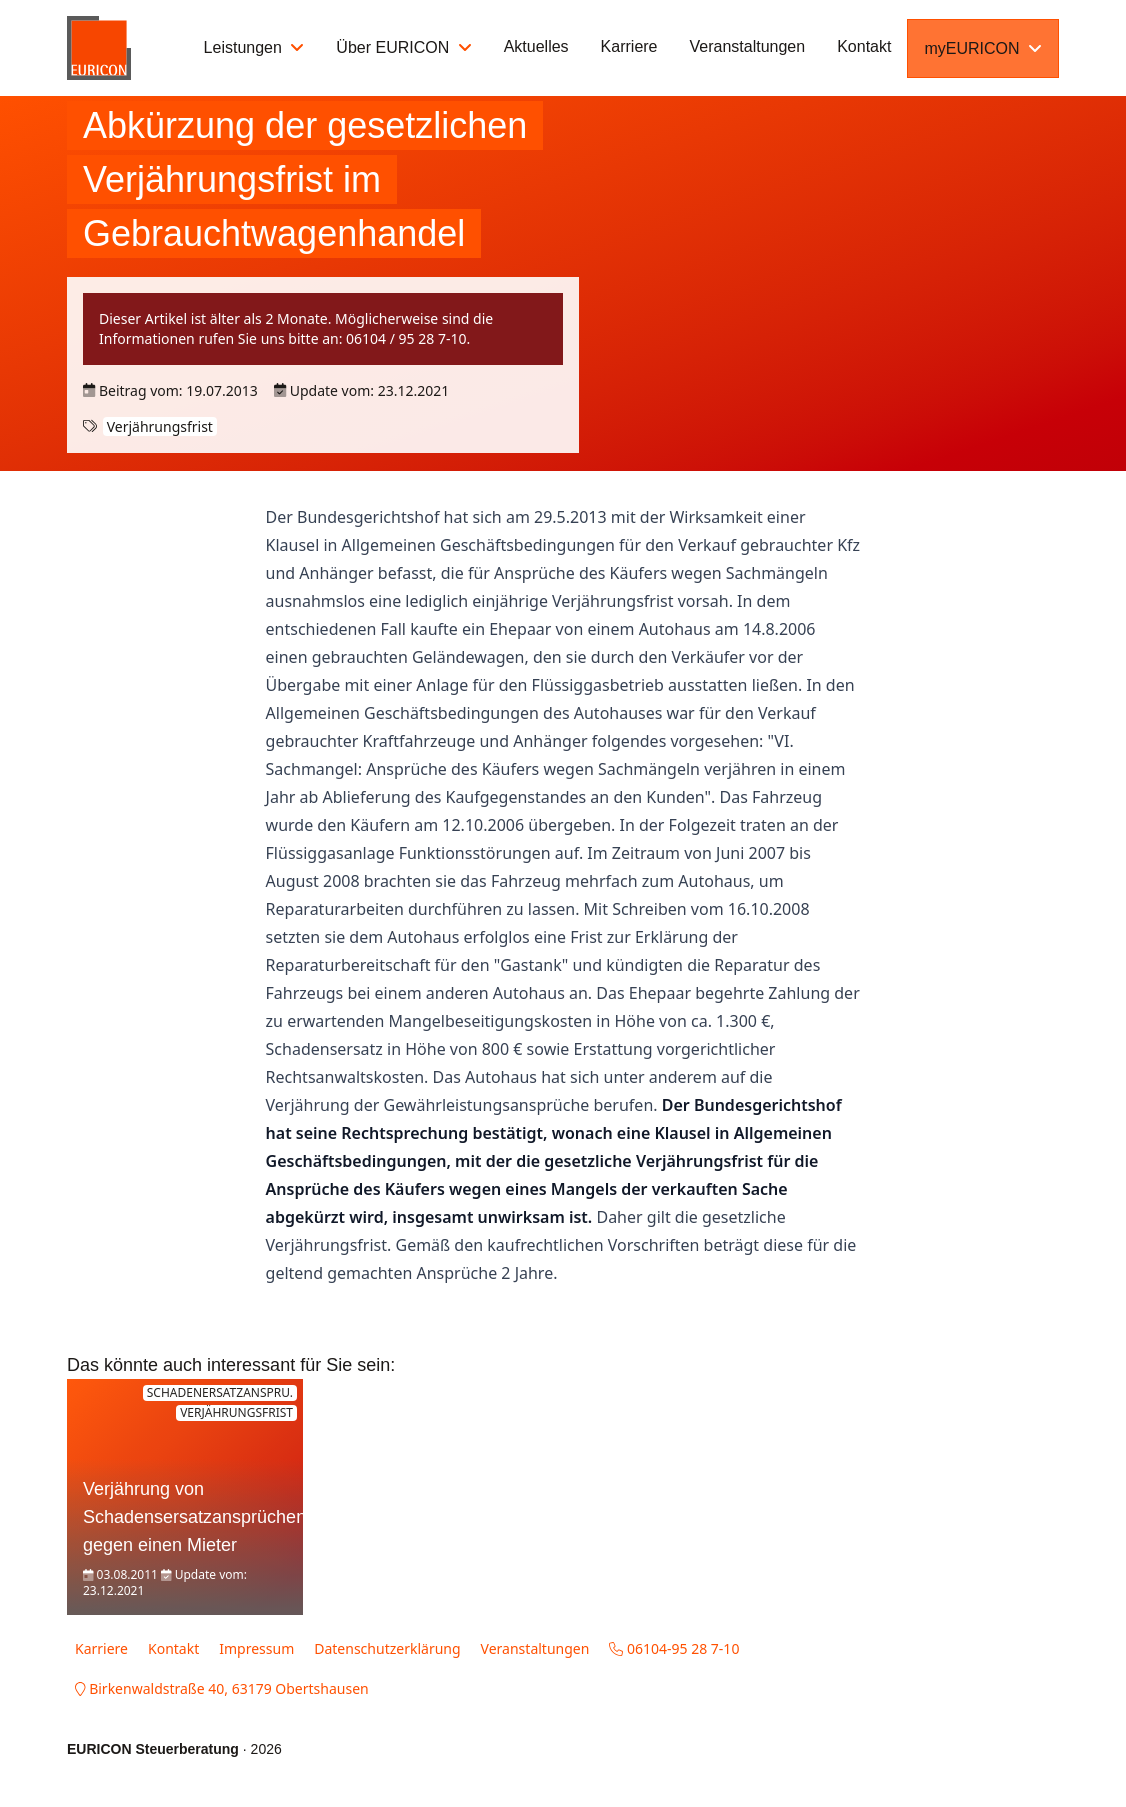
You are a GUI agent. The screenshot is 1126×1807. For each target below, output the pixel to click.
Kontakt (864, 46)
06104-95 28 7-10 (674, 1648)
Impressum (256, 1648)
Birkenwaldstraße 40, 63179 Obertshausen (222, 1688)
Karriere (629, 46)
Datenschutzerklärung (387, 1648)
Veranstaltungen (748, 46)
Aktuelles (536, 46)
